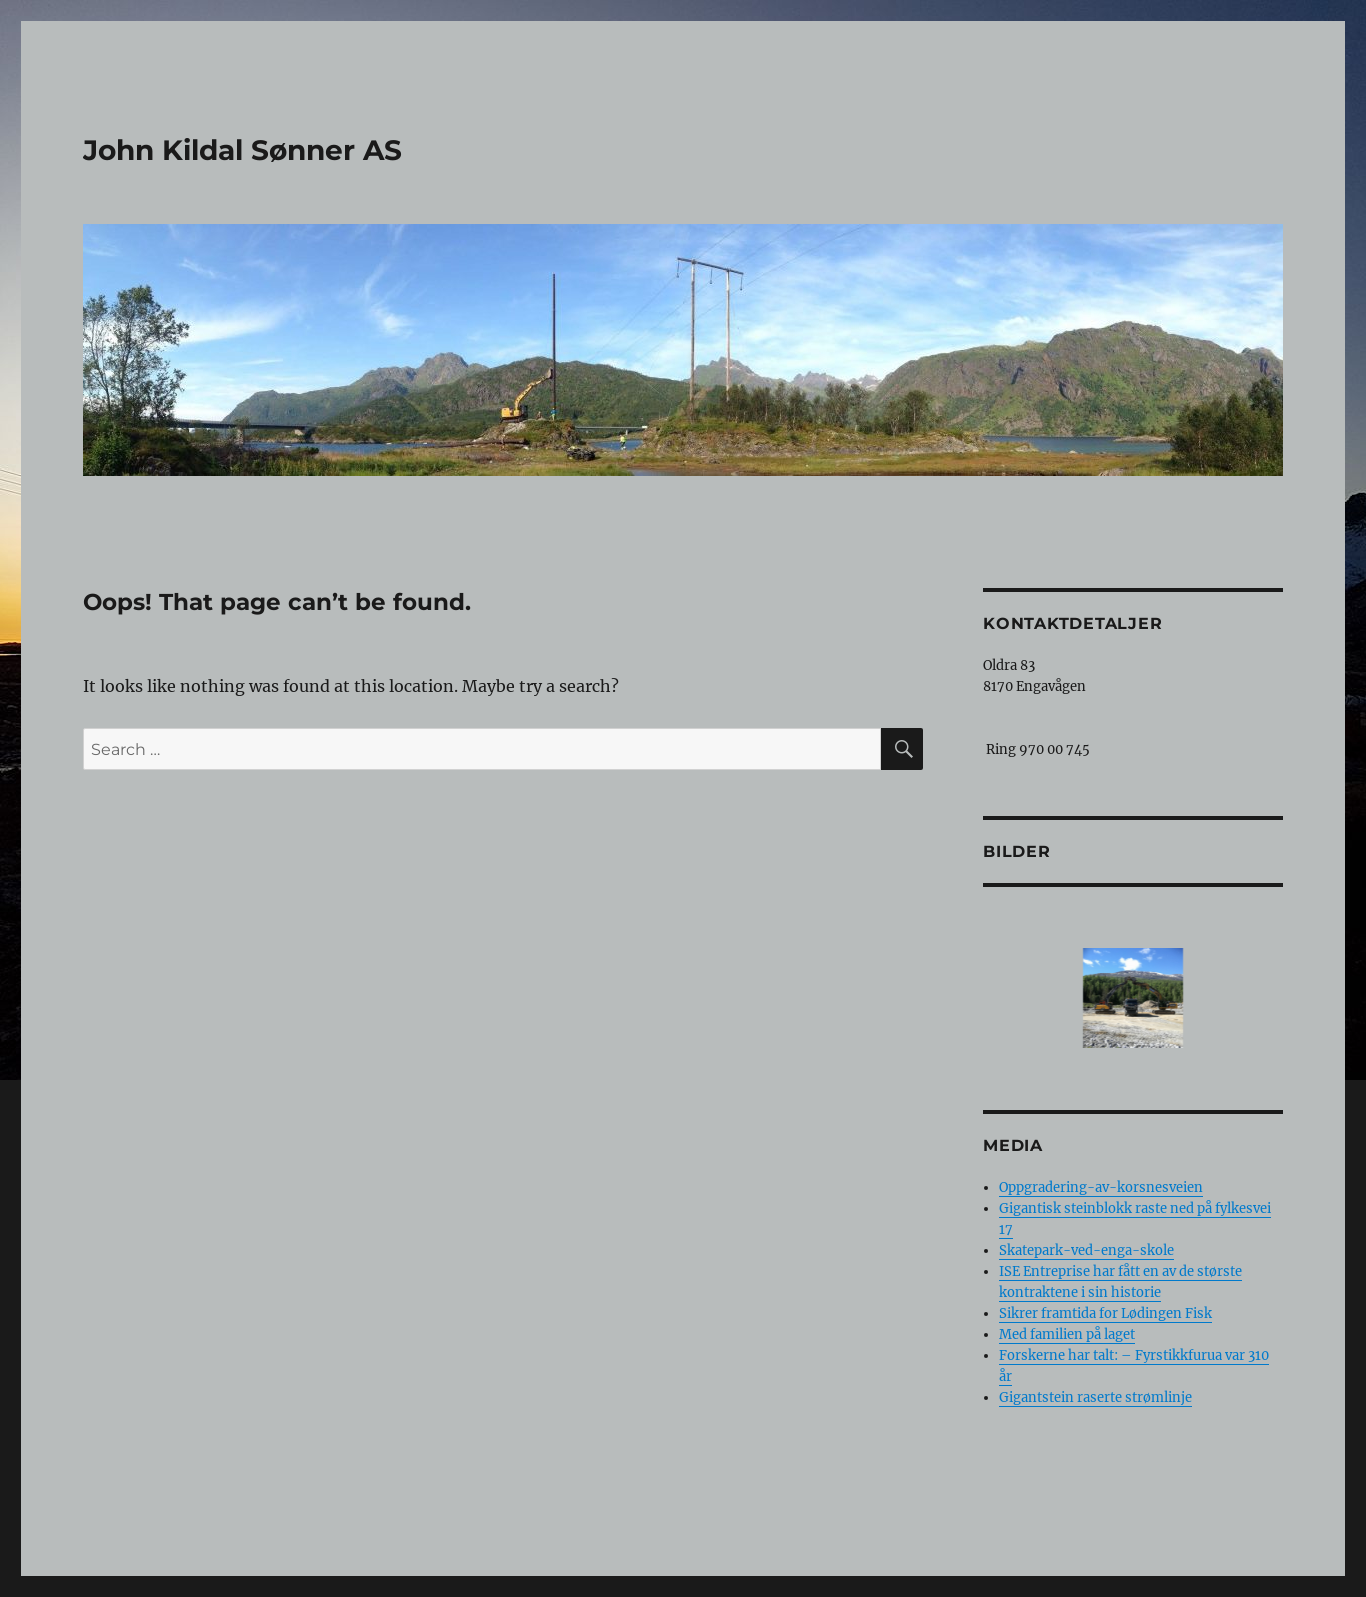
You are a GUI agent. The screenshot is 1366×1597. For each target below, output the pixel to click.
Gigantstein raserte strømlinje (1095, 1397)
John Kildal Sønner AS (242, 150)
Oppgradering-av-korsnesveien (1101, 1187)
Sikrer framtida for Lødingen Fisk (1105, 1313)
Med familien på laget (1067, 1334)
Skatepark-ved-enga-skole (1086, 1250)
